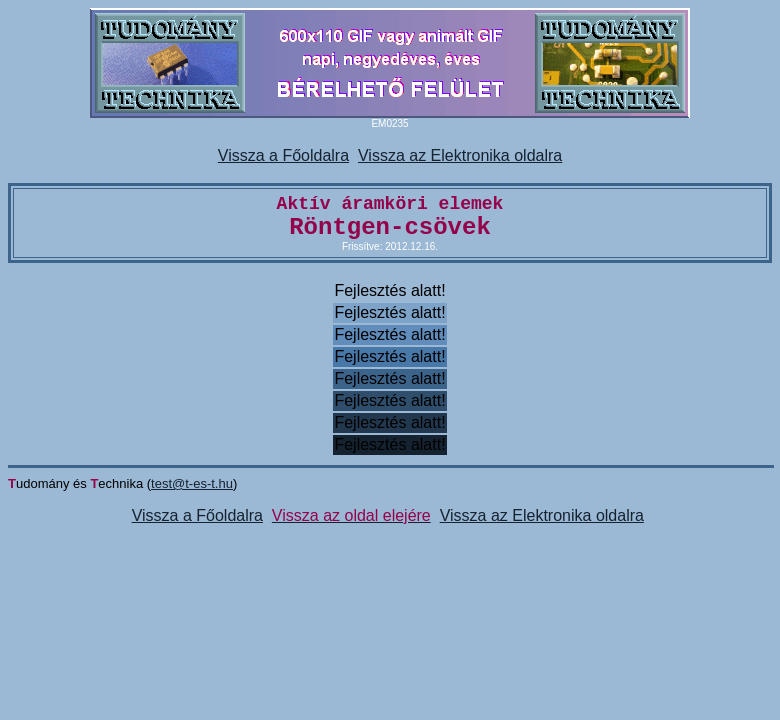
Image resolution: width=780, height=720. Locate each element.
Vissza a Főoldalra (283, 155)
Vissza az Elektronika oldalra (460, 155)
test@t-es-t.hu (192, 483)
